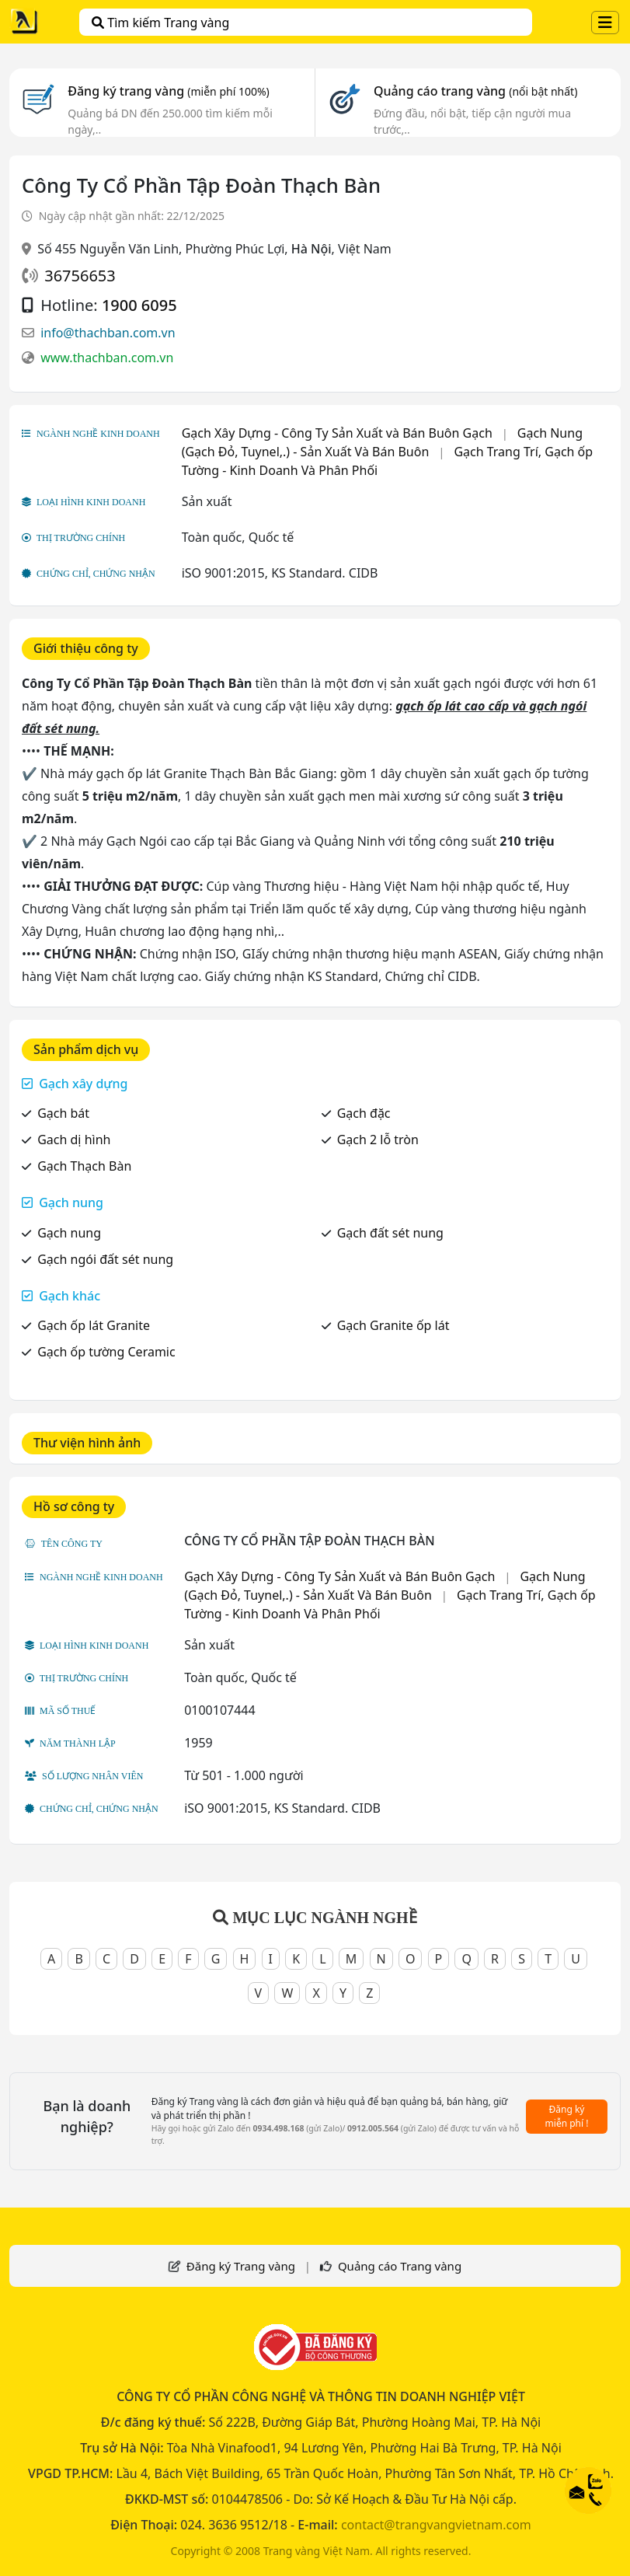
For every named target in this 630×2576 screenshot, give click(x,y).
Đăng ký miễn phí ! (567, 2116)
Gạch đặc (364, 1113)
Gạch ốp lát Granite (93, 1325)
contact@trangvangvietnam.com (436, 2524)
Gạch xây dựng (83, 1083)
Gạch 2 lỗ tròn (378, 1139)
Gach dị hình (73, 1139)
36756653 (80, 275)
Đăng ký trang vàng (169, 90)
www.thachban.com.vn (106, 357)
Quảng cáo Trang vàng (399, 2266)
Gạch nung (71, 1202)
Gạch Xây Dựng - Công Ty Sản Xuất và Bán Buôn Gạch (337, 433)
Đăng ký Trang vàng (240, 2266)
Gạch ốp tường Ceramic (106, 1351)
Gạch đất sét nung (390, 1232)
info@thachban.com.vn (107, 332)
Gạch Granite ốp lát (393, 1325)
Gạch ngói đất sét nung (105, 1259)
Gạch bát (63, 1113)
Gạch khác (69, 1295)
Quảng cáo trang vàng (475, 90)
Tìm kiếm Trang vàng (160, 22)
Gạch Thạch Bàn (84, 1166)
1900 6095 (139, 305)
